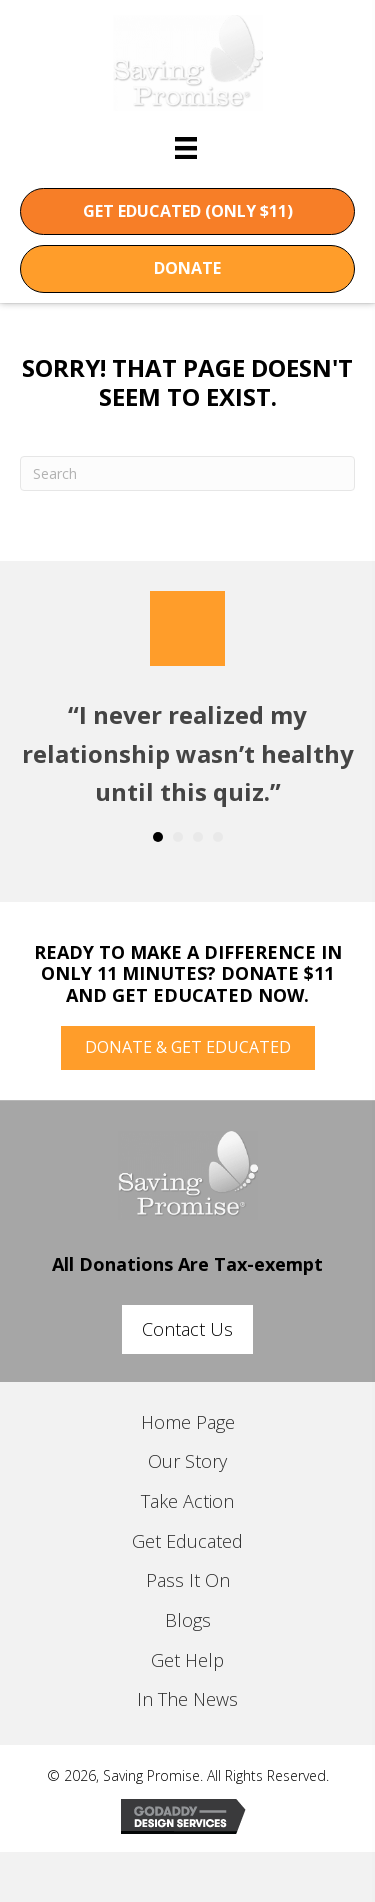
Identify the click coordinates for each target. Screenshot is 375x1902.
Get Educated (187, 1541)
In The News (187, 1699)
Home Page (188, 1422)
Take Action (187, 1501)
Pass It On (188, 1580)
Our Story (187, 1461)
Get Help (187, 1660)
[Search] (187, 473)
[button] (187, 212)
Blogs (188, 1620)
